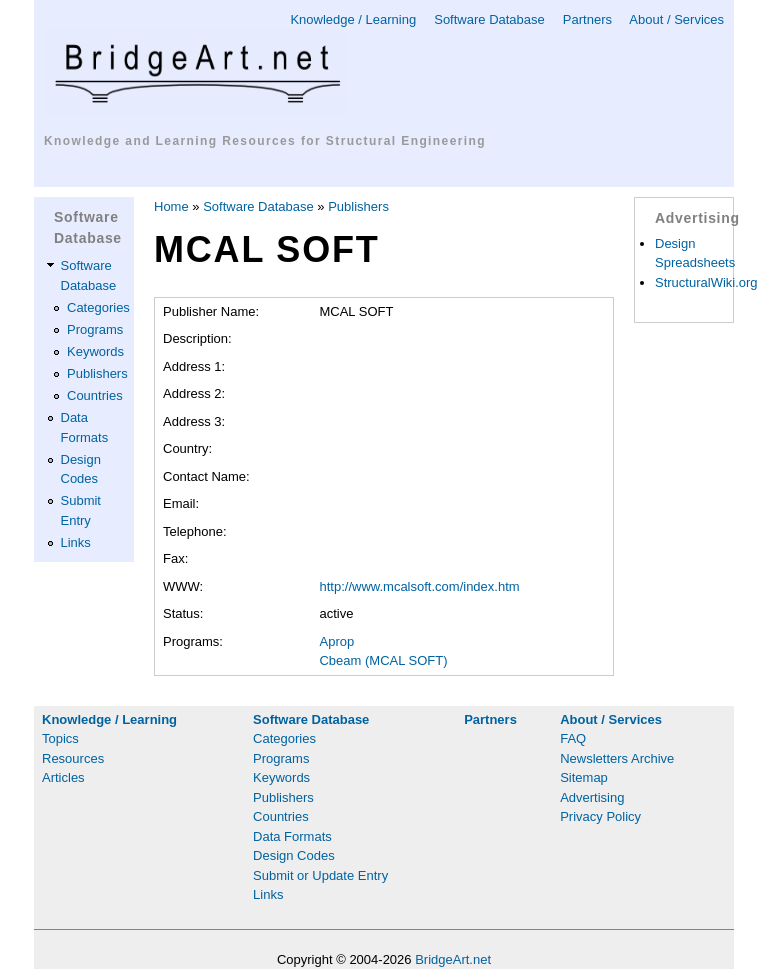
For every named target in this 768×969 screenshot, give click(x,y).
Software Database (489, 19)
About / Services (676, 19)
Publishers (97, 373)
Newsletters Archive (617, 758)
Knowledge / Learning (353, 19)
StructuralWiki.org (706, 282)
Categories (98, 307)
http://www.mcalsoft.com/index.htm (419, 586)
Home (171, 206)
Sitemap (584, 777)
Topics (60, 738)
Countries (95, 395)
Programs (95, 329)
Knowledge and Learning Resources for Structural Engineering (265, 141)
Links (76, 542)
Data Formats (292, 836)
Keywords (95, 351)
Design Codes (294, 855)
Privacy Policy (600, 816)
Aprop (336, 641)
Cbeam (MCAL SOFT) (383, 660)
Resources (73, 758)
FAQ (573, 738)
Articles (63, 777)
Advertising (592, 797)
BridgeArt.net (453, 959)
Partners (587, 19)
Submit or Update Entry (320, 875)
